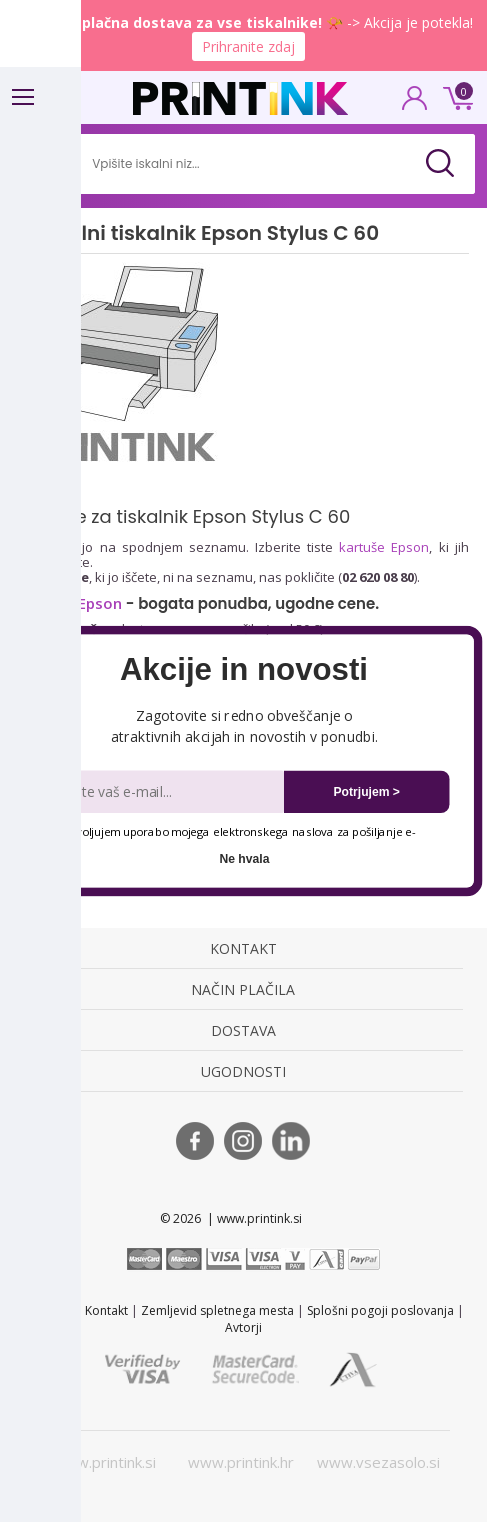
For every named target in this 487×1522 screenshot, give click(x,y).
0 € (455, 96)
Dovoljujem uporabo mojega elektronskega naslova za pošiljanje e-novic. (228, 839)
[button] (243, 670)
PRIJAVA (415, 104)
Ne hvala (244, 859)
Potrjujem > (366, 791)
